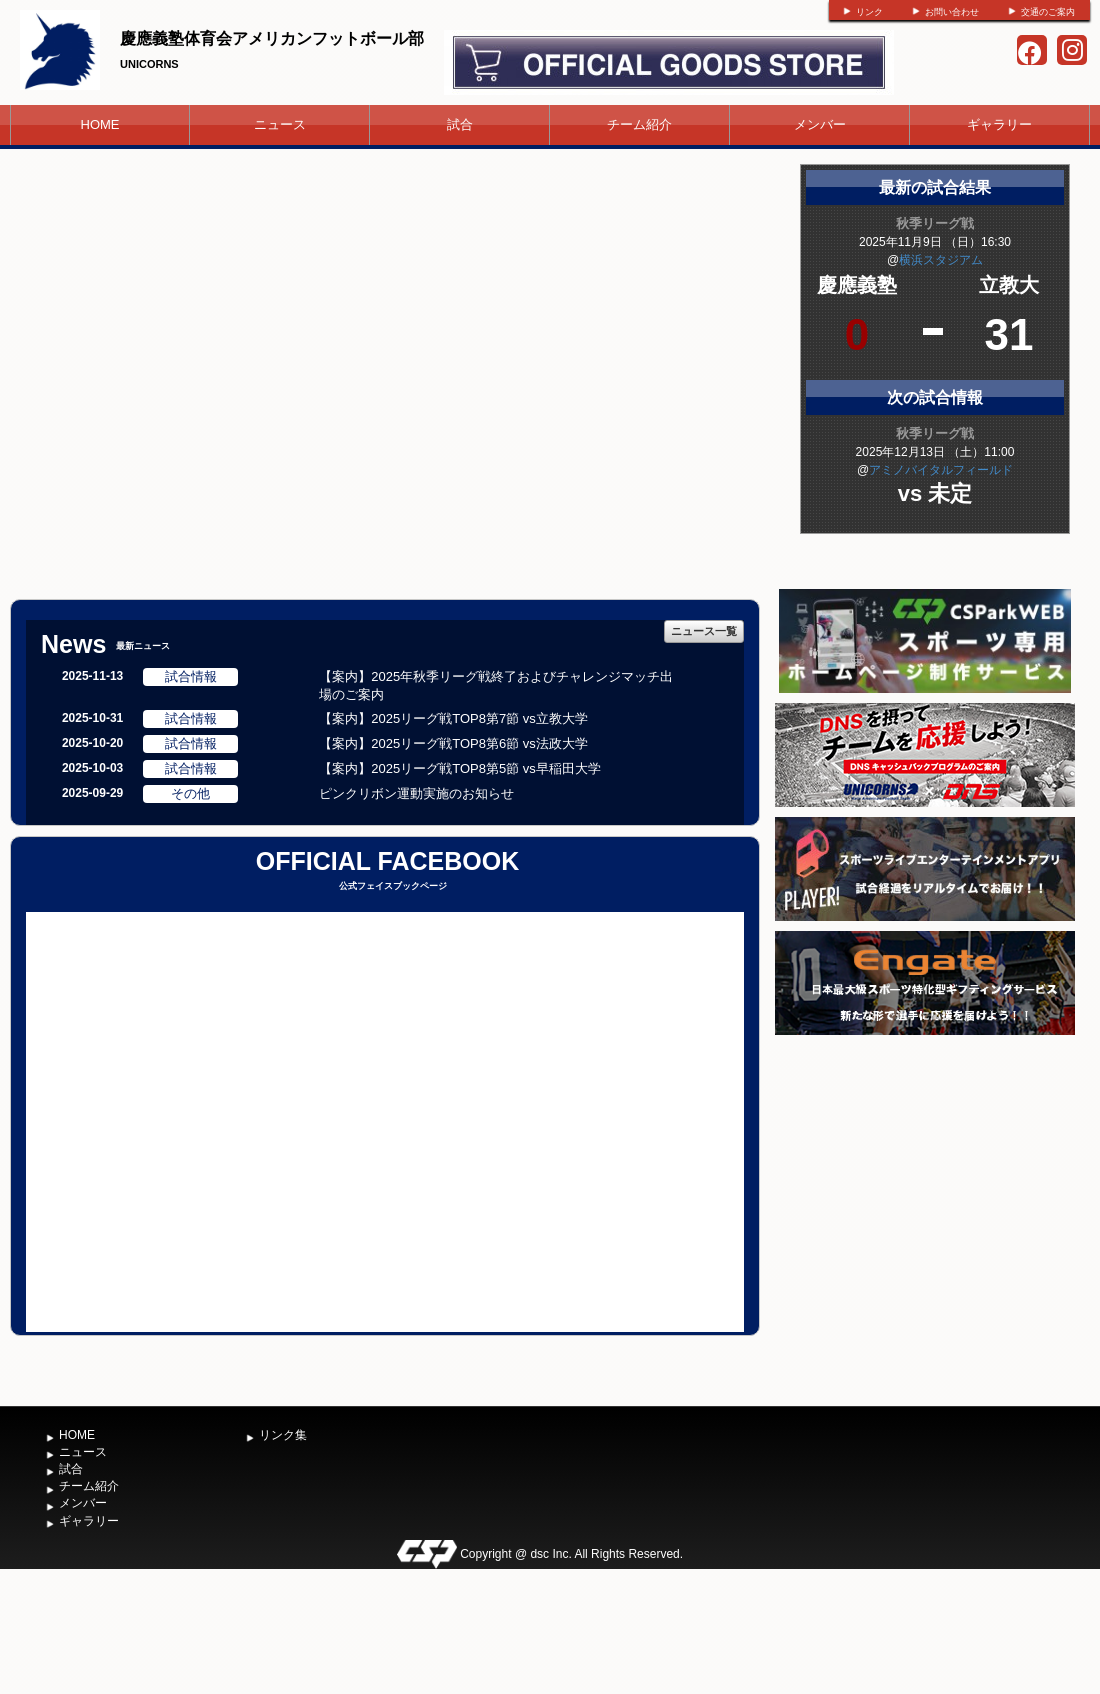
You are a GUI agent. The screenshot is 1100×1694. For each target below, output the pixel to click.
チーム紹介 (639, 124)
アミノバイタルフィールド (941, 470)
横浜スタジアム (941, 260)
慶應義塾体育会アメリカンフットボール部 (272, 38)
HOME (100, 124)
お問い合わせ (952, 12)
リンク (869, 12)
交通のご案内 (1048, 12)
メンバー (820, 124)
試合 (460, 124)
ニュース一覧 (704, 631)
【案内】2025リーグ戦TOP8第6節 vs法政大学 (453, 743)
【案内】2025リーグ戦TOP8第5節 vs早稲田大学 (459, 768)
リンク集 (283, 1435)
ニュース (280, 124)
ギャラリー (999, 124)
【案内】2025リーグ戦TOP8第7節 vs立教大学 (453, 718)
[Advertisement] (925, 1190)
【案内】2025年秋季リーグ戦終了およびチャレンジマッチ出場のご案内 (496, 686)
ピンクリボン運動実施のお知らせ (416, 793)
